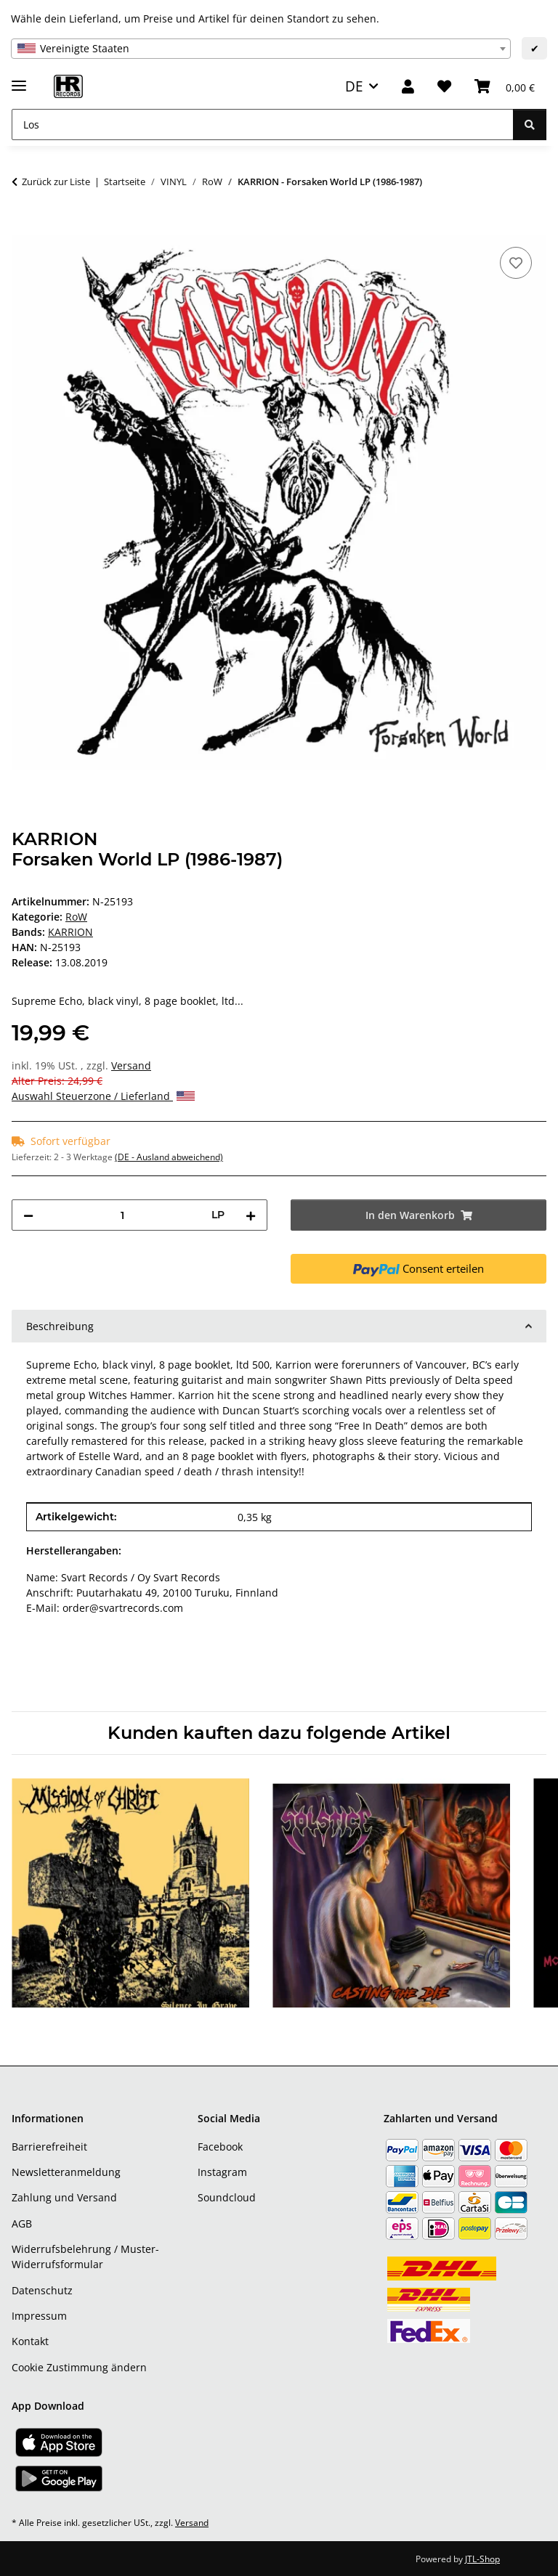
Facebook (220, 2146)
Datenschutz (42, 2290)
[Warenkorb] (504, 86)
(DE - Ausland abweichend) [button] (169, 1157)
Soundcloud (227, 2197)
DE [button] (354, 86)
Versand (131, 1065)
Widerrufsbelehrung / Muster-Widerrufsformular (85, 2256)
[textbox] (261, 48)
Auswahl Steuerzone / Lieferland (103, 1096)
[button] (408, 86)
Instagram (222, 2172)
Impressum (39, 2316)
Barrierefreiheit (49, 2146)
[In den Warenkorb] (23, 227)
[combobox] (261, 48)
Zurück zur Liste (56, 181)
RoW (76, 917)
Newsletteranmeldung (66, 2172)
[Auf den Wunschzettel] (516, 263)
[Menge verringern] (28, 1215)
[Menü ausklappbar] (19, 79)
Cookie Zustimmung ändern (79, 2367)
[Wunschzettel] (444, 86)
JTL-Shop (482, 2559)
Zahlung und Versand (64, 2197)
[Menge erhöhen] (251, 1215)
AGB (22, 2223)
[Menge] (122, 1215)
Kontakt (30, 2341)
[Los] (263, 124)
